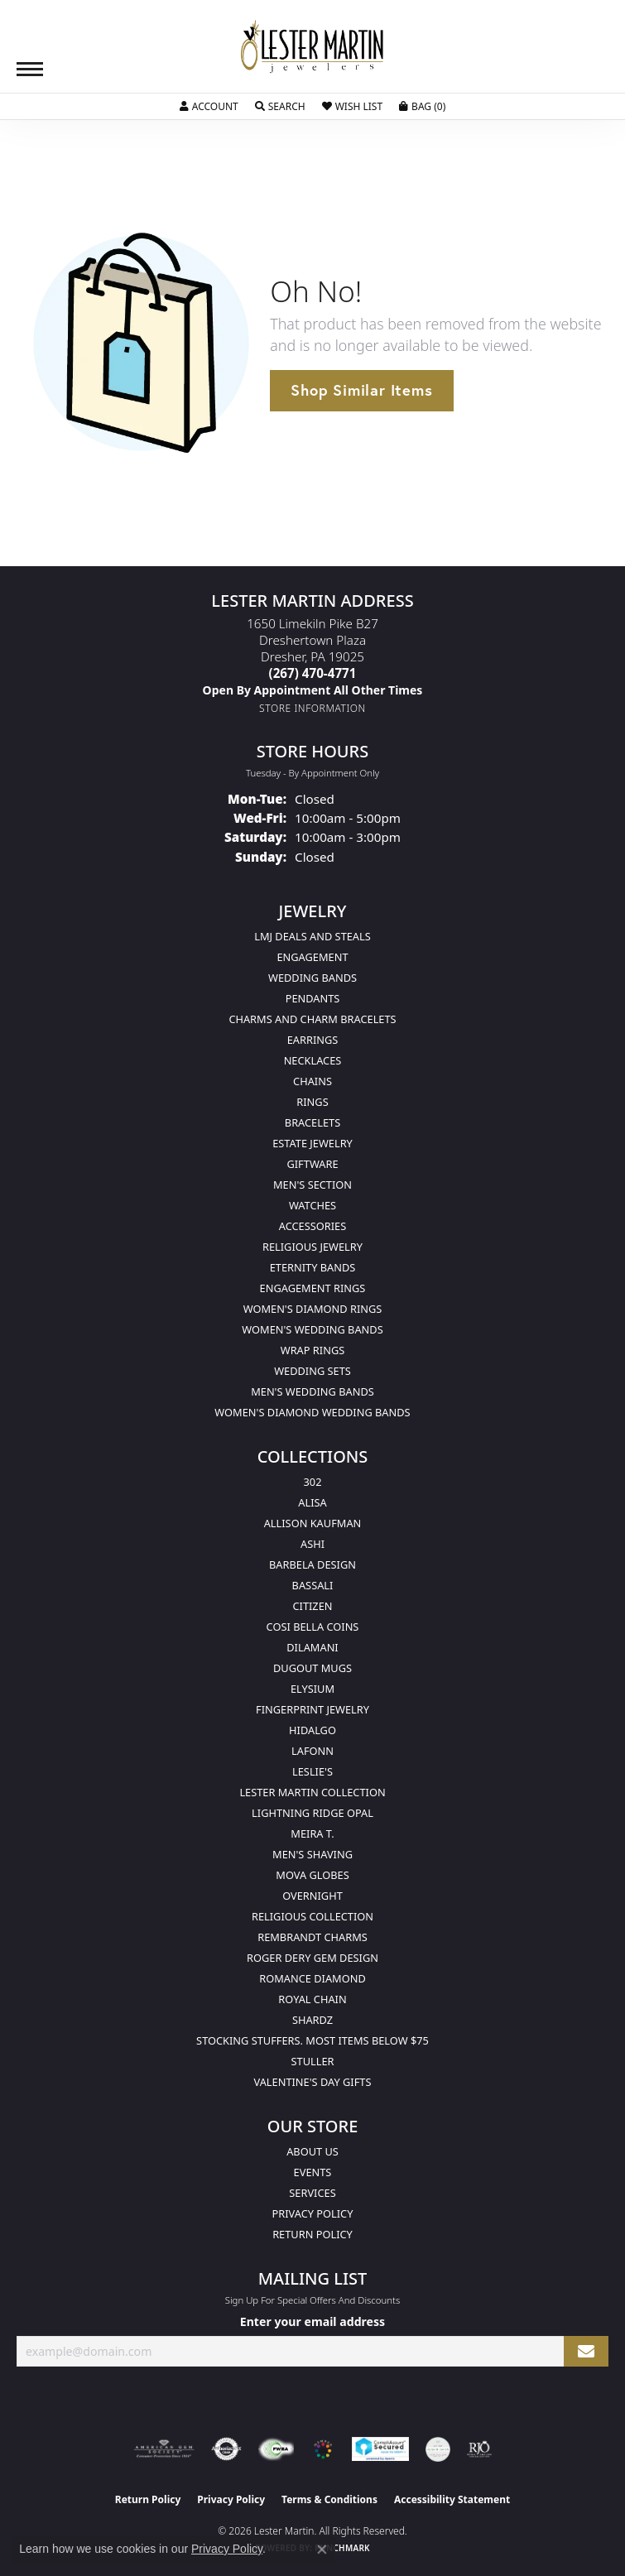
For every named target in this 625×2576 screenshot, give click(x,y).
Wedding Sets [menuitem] (312, 1370)
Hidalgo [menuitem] (312, 1730)
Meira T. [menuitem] (312, 1833)
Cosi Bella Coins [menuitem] (313, 1626)
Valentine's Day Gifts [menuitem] (313, 2081)
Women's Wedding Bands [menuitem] (312, 1329)
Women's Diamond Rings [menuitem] (312, 1308)
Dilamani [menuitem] (312, 1647)
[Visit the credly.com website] (437, 2449)
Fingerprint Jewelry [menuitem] (312, 1709)
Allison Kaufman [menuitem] (313, 1523)
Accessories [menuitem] (312, 1225)
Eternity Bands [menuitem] (313, 1267)
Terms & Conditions (329, 2499)
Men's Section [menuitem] (312, 1184)
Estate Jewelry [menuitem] (312, 1143)
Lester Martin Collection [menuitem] (312, 1792)
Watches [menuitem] (312, 1205)
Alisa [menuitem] (312, 1502)
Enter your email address (312, 2321)
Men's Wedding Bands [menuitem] (312, 1391)
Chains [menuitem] (312, 1081)
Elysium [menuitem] (312, 1688)
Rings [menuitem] (312, 1101)
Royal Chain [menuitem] (312, 1999)
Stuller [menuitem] (312, 2061)
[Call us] (313, 690)
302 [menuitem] (313, 1481)
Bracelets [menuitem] (312, 1122)
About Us (312, 2151)
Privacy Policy (312, 2213)
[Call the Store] (313, 673)
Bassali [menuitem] (313, 1585)
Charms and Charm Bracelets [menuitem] (312, 1019)
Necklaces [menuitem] (313, 1060)
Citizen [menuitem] (312, 1605)
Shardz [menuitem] (312, 2019)
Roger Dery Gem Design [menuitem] (312, 1957)
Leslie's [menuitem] (312, 1771)
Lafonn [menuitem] (312, 1750)
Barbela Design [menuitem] (312, 1564)
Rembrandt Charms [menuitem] (312, 1937)
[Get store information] (312, 708)
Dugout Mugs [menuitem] (312, 1667)
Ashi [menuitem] (312, 1543)
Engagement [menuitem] (312, 956)
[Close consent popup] (322, 2549)
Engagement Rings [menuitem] (313, 1288)
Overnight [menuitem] (312, 1895)
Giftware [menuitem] (312, 1163)
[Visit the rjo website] (479, 2449)
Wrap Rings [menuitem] (312, 1350)
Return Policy (312, 2234)
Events (313, 2172)
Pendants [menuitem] (313, 998)
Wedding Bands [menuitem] (312, 977)
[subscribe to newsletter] (586, 2351)
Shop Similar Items (361, 390)
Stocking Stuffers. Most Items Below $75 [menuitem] (312, 2040)
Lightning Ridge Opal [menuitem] (312, 1812)
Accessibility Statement (452, 2499)
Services (312, 2192)
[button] (209, 106)
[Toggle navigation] (30, 69)
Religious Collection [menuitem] (312, 1916)
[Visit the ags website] (164, 2449)
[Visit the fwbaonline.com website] (276, 2449)
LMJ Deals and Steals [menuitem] (312, 936)
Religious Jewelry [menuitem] (312, 1246)
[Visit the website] (322, 2449)
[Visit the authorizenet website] (226, 2449)
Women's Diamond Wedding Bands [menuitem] (312, 1412)
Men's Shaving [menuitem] (312, 1854)
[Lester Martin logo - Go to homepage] (313, 47)
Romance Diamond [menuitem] (312, 1978)
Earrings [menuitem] (313, 1039)
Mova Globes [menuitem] (312, 1874)
